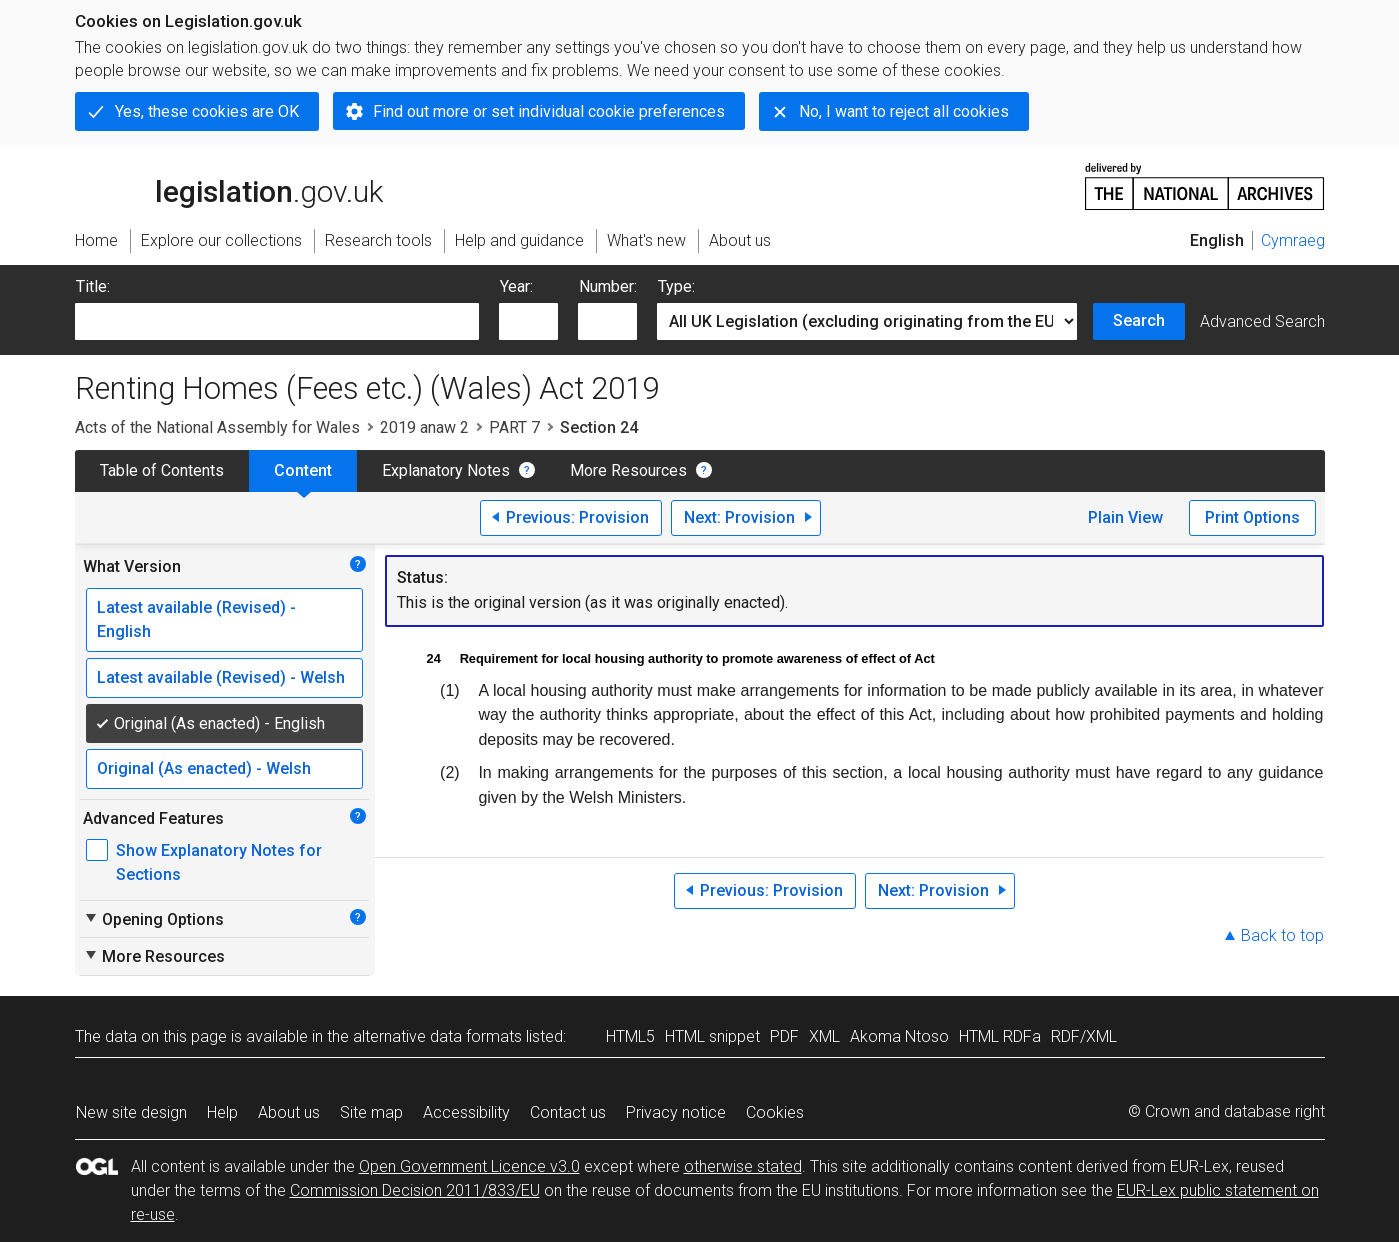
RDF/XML (1084, 1036)
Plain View (1125, 517)
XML (824, 1036)
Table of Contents (162, 470)
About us (289, 1112)
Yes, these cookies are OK (207, 111)
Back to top (1282, 935)
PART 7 (514, 427)
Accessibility (466, 1112)
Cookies (775, 1112)
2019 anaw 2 (424, 427)
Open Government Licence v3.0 (469, 1166)
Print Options (1252, 517)
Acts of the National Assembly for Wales (217, 427)
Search (1139, 320)
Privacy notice (676, 1112)
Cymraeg (1293, 240)
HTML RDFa (1000, 1036)
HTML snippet (712, 1036)
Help (222, 1112)
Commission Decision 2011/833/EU (415, 1190)
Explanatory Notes (446, 470)
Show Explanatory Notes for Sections (219, 862)
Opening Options (153, 919)
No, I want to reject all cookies (904, 111)
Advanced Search (1262, 321)
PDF (784, 1036)
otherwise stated (743, 1166)
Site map (371, 1112)
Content (303, 470)
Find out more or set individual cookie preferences (549, 111)
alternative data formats (437, 1036)
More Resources (628, 470)
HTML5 (630, 1036)
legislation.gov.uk (229, 185)
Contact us (568, 1112)
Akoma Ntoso (899, 1036)
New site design (131, 1112)
